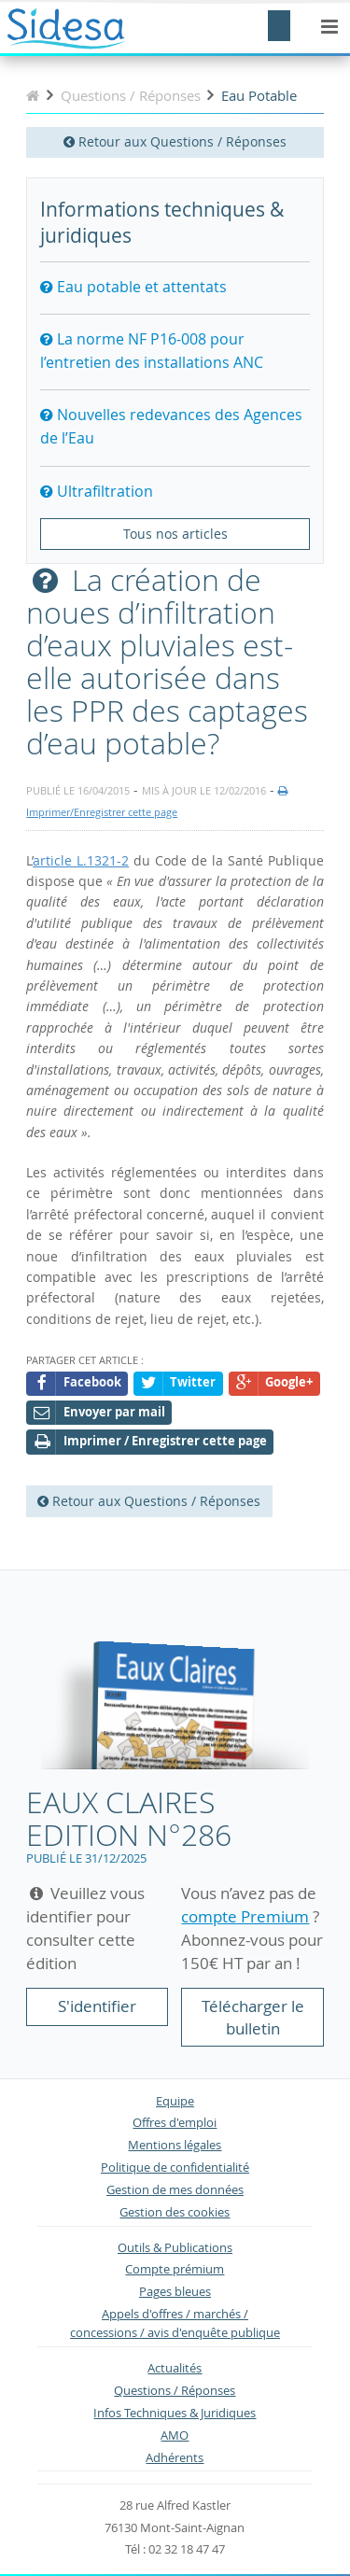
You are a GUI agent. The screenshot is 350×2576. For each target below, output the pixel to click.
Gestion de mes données (175, 2190)
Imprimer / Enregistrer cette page (150, 1442)
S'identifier (97, 2006)
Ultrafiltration (96, 491)
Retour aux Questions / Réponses (175, 141)
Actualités (174, 2368)
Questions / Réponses (174, 2391)
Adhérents (174, 2458)
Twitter (179, 1383)
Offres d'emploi (175, 2123)
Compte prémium (174, 2269)
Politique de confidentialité (175, 2167)
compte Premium (245, 1916)
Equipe (175, 2101)
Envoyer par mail (99, 1413)
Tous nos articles (175, 533)
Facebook (77, 1383)
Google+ (274, 1383)
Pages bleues (175, 2292)
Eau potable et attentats (133, 286)
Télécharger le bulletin (253, 2017)
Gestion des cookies (174, 2212)
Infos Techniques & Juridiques (174, 2413)
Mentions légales (174, 2145)
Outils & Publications (175, 2248)
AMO (175, 2435)
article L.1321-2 (81, 860)
